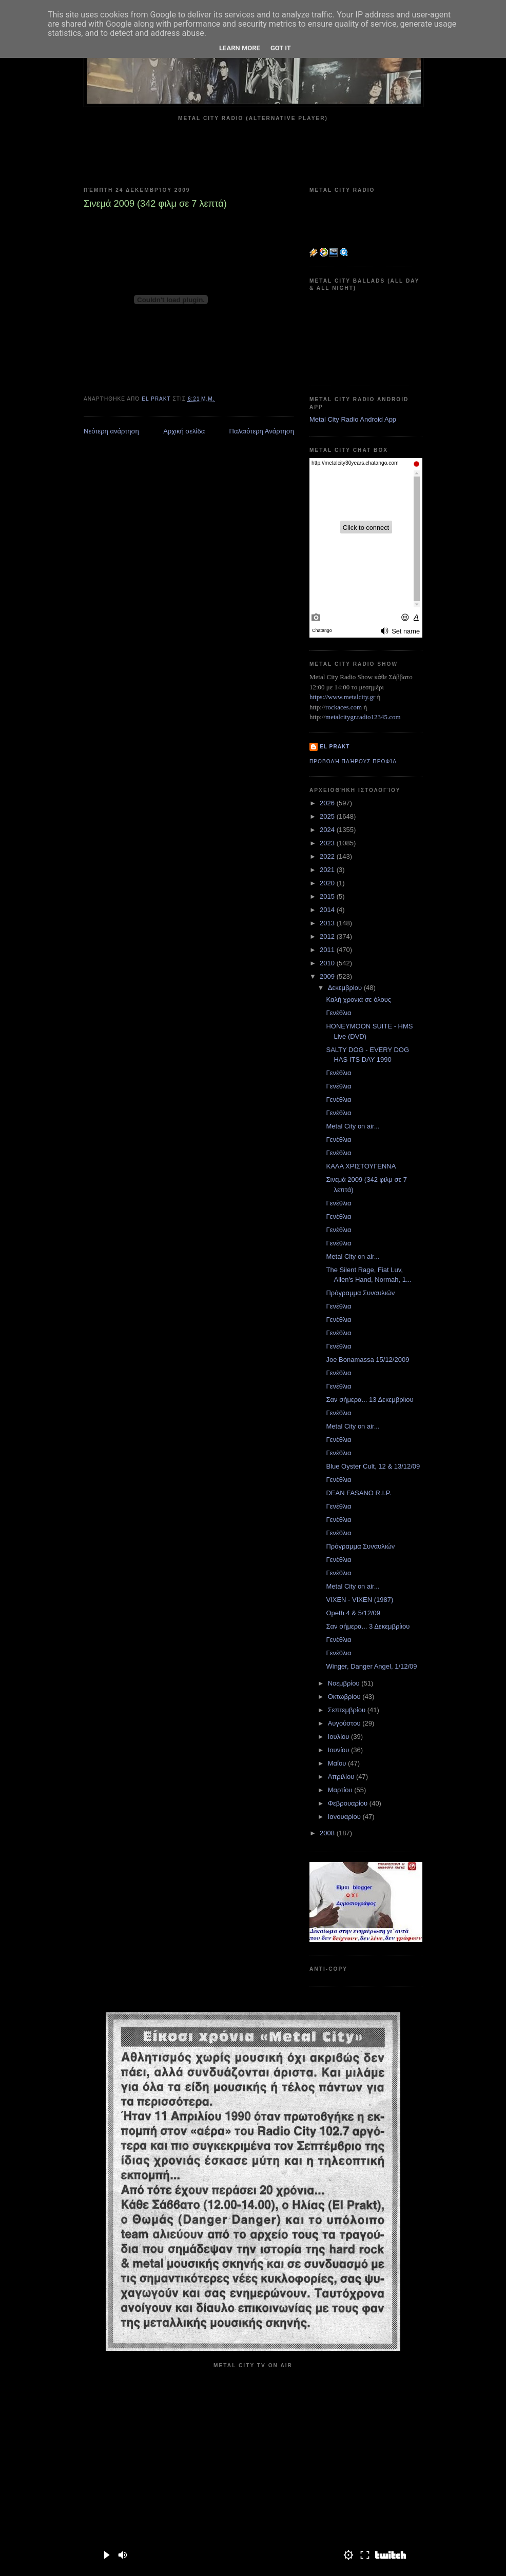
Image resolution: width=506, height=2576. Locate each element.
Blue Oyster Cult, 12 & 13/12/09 (373, 1466)
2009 (328, 976)
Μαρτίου (341, 1790)
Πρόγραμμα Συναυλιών (360, 1293)
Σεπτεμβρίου (347, 1710)
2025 (328, 816)
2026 (328, 803)
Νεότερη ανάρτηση (111, 431)
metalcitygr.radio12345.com (363, 717)
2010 (328, 963)
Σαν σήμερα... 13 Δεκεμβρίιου (369, 1399)
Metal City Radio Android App (352, 419)
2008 (328, 1833)
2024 (328, 830)
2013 (328, 923)
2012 (328, 936)
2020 (328, 883)
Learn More (239, 48)
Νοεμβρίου (345, 1683)
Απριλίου (342, 1776)
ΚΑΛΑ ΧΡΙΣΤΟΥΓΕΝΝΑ (361, 1166)
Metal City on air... (352, 1126)
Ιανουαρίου (345, 1816)
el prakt (335, 746)
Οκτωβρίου (345, 1696)
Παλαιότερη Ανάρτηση (261, 431)
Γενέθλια (338, 1013)
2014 (328, 910)
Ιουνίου (339, 1750)
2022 (328, 856)
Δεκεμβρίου (346, 988)
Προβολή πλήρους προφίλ (353, 761)
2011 (328, 950)
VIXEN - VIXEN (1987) (359, 1599)
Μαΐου (338, 1763)
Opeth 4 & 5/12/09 (353, 1613)
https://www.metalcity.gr (342, 697)
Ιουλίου (339, 1736)
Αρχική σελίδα (184, 431)
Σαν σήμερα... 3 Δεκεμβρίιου (368, 1626)
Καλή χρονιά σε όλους (358, 999)
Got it (280, 48)
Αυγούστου (345, 1723)
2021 (328, 870)
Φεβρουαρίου (348, 1803)
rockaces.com (343, 707)
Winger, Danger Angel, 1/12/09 (371, 1666)
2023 (328, 843)
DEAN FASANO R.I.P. (358, 1493)
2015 (328, 896)
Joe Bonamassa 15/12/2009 (367, 1359)
